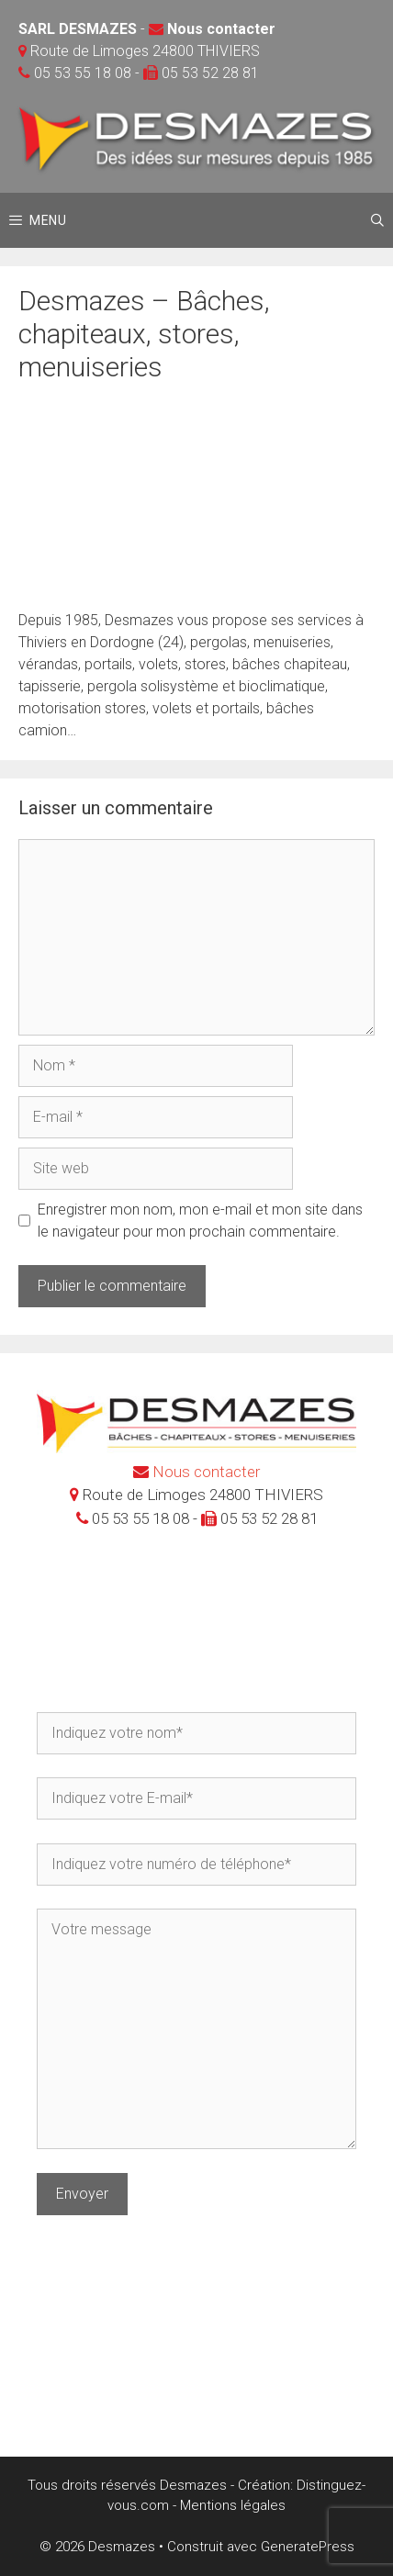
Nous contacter (221, 29)
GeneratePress (307, 2546)
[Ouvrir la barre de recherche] (377, 220)
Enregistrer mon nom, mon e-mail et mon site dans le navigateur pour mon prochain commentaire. (200, 1220)
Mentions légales (233, 2505)
